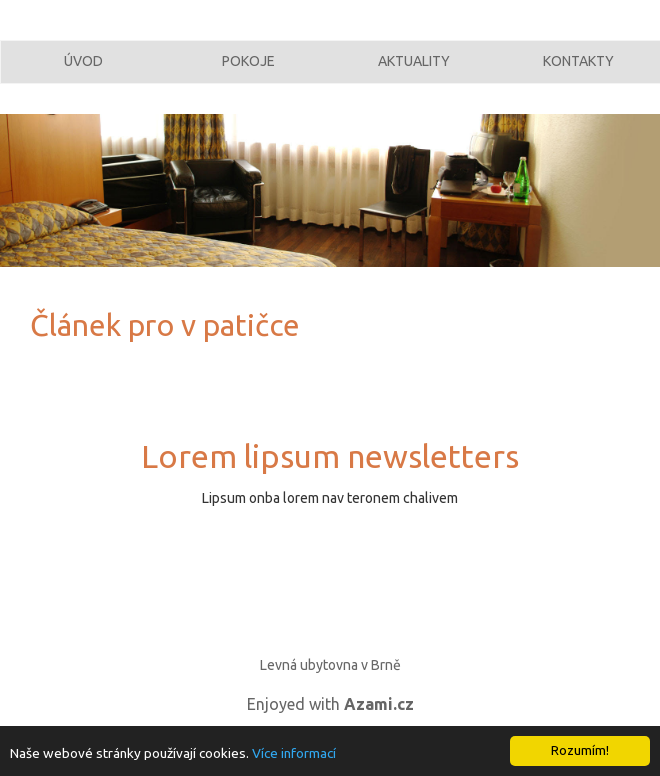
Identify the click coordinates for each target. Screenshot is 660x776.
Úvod (83, 73)
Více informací (294, 753)
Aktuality (414, 73)
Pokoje (248, 73)
